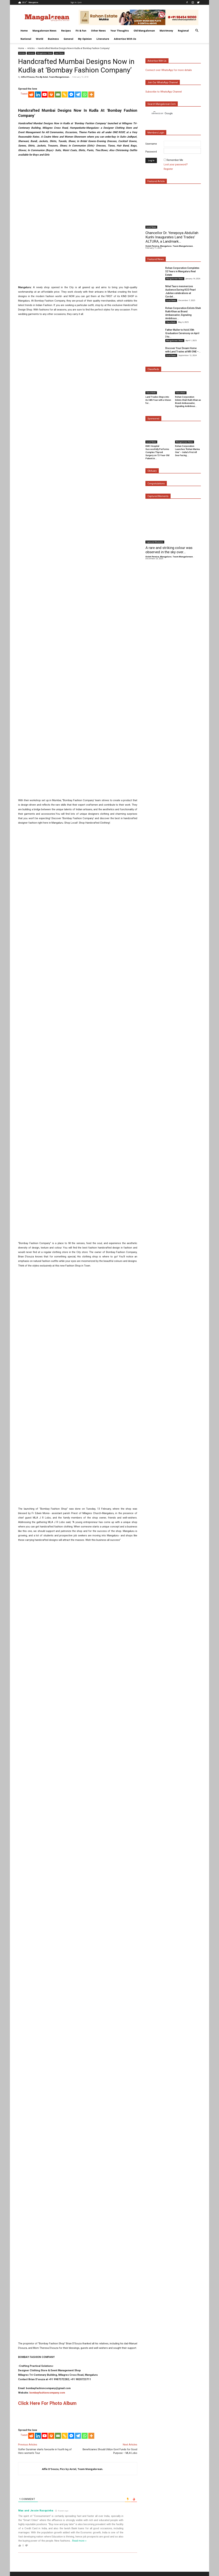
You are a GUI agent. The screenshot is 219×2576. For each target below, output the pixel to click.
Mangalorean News (44, 30)
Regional (183, 30)
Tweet (24, 183)
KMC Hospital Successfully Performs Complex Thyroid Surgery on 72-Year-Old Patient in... (157, 452)
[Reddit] (31, 184)
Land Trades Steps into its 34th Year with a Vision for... (158, 400)
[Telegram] (78, 184)
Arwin (91, 2571)
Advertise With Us (125, 38)
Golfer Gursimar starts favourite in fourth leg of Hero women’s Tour (45, 2390)
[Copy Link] (65, 184)
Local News (59, 53)
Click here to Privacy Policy (112, 2550)
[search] (170, 113)
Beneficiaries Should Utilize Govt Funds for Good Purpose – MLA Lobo (110, 2390)
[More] (91, 184)
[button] (197, 31)
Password (151, 151)
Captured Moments (158, 496)
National (26, 38)
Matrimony (166, 30)
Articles (31, 48)
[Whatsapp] (85, 184)
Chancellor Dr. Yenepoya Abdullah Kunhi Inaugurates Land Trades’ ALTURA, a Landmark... (171, 237)
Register (168, 168)
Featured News (155, 259)
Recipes (66, 30)
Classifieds (171, 322)
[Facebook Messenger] (71, 184)
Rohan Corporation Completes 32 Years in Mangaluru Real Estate (182, 271)
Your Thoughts (120, 30)
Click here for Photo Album (47, 2342)
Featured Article (156, 181)
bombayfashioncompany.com (47, 2331)
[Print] (51, 184)
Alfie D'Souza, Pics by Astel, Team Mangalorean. (45, 77)
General (68, 38)
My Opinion (85, 38)
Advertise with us (156, 60)
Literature (102, 38)
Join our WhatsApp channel (162, 82)
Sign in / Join (76, 2)
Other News (98, 30)
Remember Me (175, 160)
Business (53, 38)
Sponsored (153, 418)
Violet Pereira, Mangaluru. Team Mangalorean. (169, 246)
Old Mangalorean (144, 30)
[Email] (58, 184)
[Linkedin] (38, 184)
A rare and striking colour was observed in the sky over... (168, 550)
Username (151, 143)
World (39, 38)
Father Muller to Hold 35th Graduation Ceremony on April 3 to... (182, 333)
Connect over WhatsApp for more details (168, 70)
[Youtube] (45, 184)
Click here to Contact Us (80, 2550)
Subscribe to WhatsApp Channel (163, 91)
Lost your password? (176, 164)
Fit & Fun (81, 30)
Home (24, 30)
